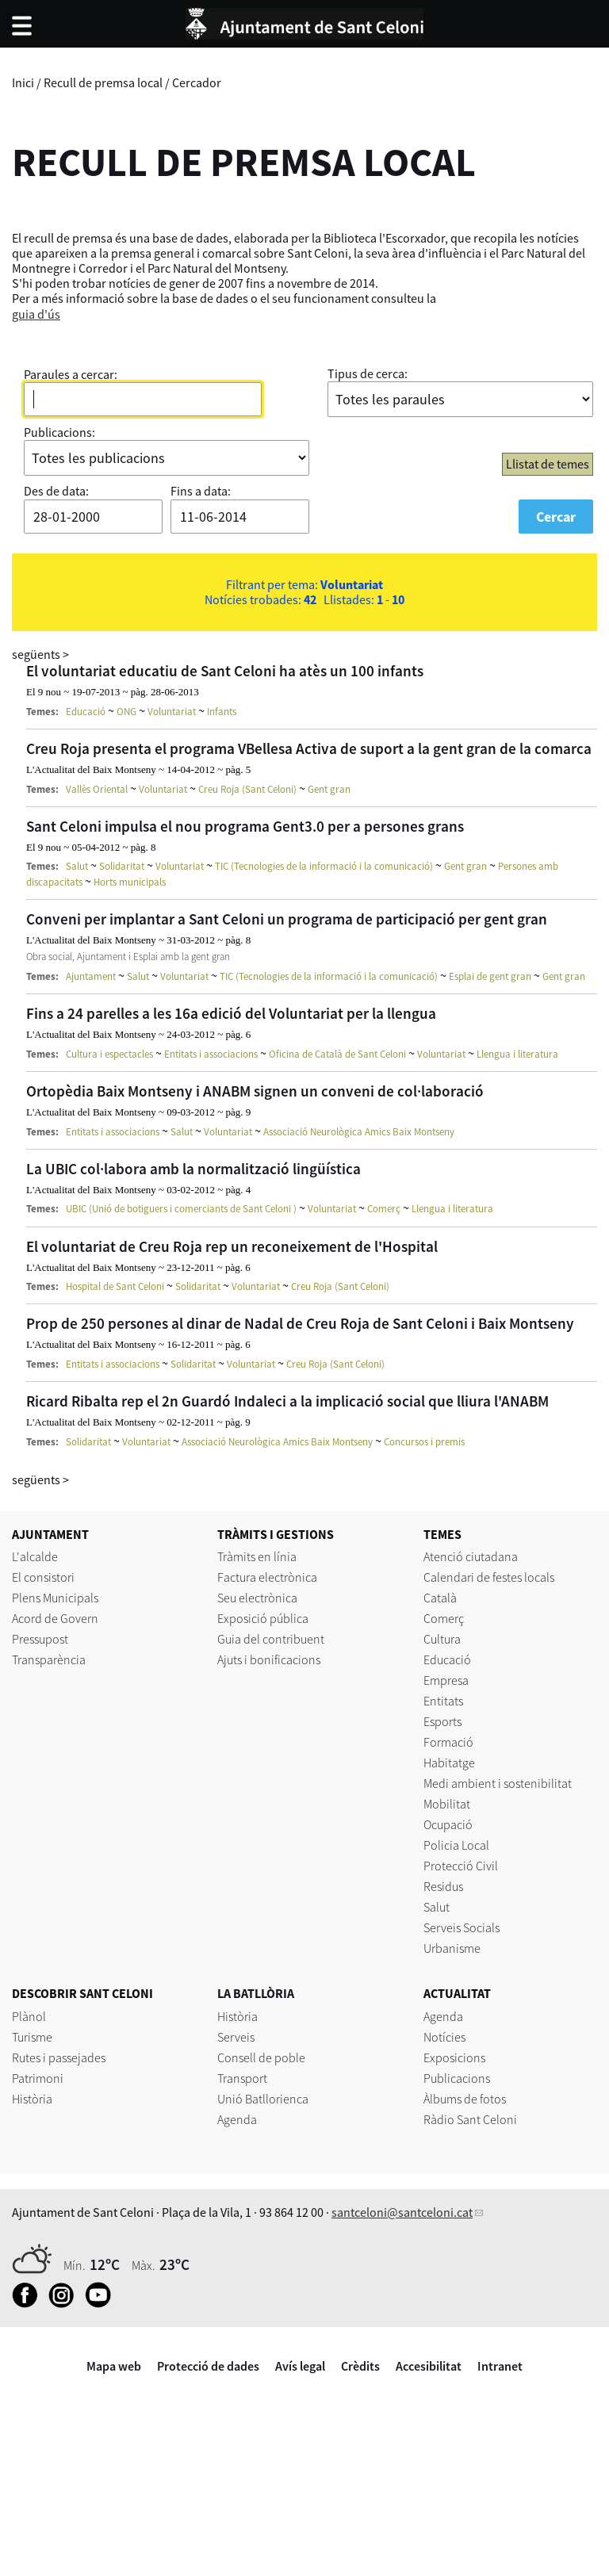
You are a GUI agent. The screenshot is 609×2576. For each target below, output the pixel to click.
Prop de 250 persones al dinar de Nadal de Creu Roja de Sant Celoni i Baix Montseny (300, 1323)
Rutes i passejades (58, 2057)
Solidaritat (121, 866)
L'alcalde (35, 1556)
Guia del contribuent (270, 1639)
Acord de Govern (55, 1618)
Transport (242, 2078)
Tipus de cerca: (367, 373)
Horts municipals (130, 882)
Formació (448, 1742)
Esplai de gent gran (490, 976)
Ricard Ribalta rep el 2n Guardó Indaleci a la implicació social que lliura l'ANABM (287, 1400)
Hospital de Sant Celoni (115, 1286)
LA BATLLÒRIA (255, 1993)
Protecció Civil (460, 1866)
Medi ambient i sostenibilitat (497, 1783)
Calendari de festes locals (488, 1577)
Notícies (444, 2037)
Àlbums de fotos (464, 2099)
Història (32, 2099)
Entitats (443, 1701)
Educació (85, 711)
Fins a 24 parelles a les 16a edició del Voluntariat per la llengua (231, 1013)
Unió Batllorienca (262, 2099)
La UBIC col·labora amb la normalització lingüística (193, 1168)
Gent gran (329, 789)
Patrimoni (37, 2078)
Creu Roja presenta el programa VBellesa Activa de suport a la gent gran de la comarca (309, 748)
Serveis (236, 2037)
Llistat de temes (547, 464)
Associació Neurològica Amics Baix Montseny (358, 1132)
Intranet (500, 2366)
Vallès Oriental (97, 789)
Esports (442, 1721)
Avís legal (300, 2366)
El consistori (43, 1577)
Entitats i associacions (211, 1054)
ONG (126, 711)
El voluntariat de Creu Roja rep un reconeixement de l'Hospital (232, 1246)
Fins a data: (200, 491)
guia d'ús (36, 314)
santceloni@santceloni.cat (402, 2212)
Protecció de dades (208, 2366)
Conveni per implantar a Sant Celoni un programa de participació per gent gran (286, 918)
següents (40, 654)
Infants (221, 711)
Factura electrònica (267, 1577)
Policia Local (456, 1845)
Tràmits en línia (257, 1556)
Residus (443, 1886)
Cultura (442, 1639)
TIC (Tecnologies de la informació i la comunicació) (324, 866)
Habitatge (449, 1762)
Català (440, 1598)
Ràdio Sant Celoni (470, 2119)
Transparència (49, 1659)
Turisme (32, 2037)
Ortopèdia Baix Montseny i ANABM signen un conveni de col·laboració (255, 1090)
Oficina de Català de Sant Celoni (337, 1054)
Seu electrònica (257, 1598)
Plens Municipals (55, 1598)
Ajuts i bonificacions (268, 1659)
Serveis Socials (461, 1927)
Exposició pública (262, 1618)
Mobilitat (446, 1804)
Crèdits (360, 2366)
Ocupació (448, 1824)
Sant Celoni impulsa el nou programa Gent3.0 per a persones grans (245, 826)
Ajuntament (91, 976)
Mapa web (113, 2366)
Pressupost (40, 1639)
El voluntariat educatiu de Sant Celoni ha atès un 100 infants (224, 670)
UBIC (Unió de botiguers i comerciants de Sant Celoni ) (181, 1208)
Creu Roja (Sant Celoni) (247, 789)
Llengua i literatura (517, 1054)
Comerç (383, 1208)
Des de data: (56, 491)
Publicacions (456, 2078)
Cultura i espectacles (109, 1054)
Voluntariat (171, 711)
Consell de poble (261, 2057)
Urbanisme (452, 1948)
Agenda (237, 2119)
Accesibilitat (429, 2366)
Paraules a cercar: (70, 374)
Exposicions (454, 2057)
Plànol (29, 2016)
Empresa (446, 1680)
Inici (23, 82)
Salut (77, 866)
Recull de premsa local (103, 82)
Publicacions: (59, 432)
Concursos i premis (424, 1442)
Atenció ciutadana (470, 1556)
